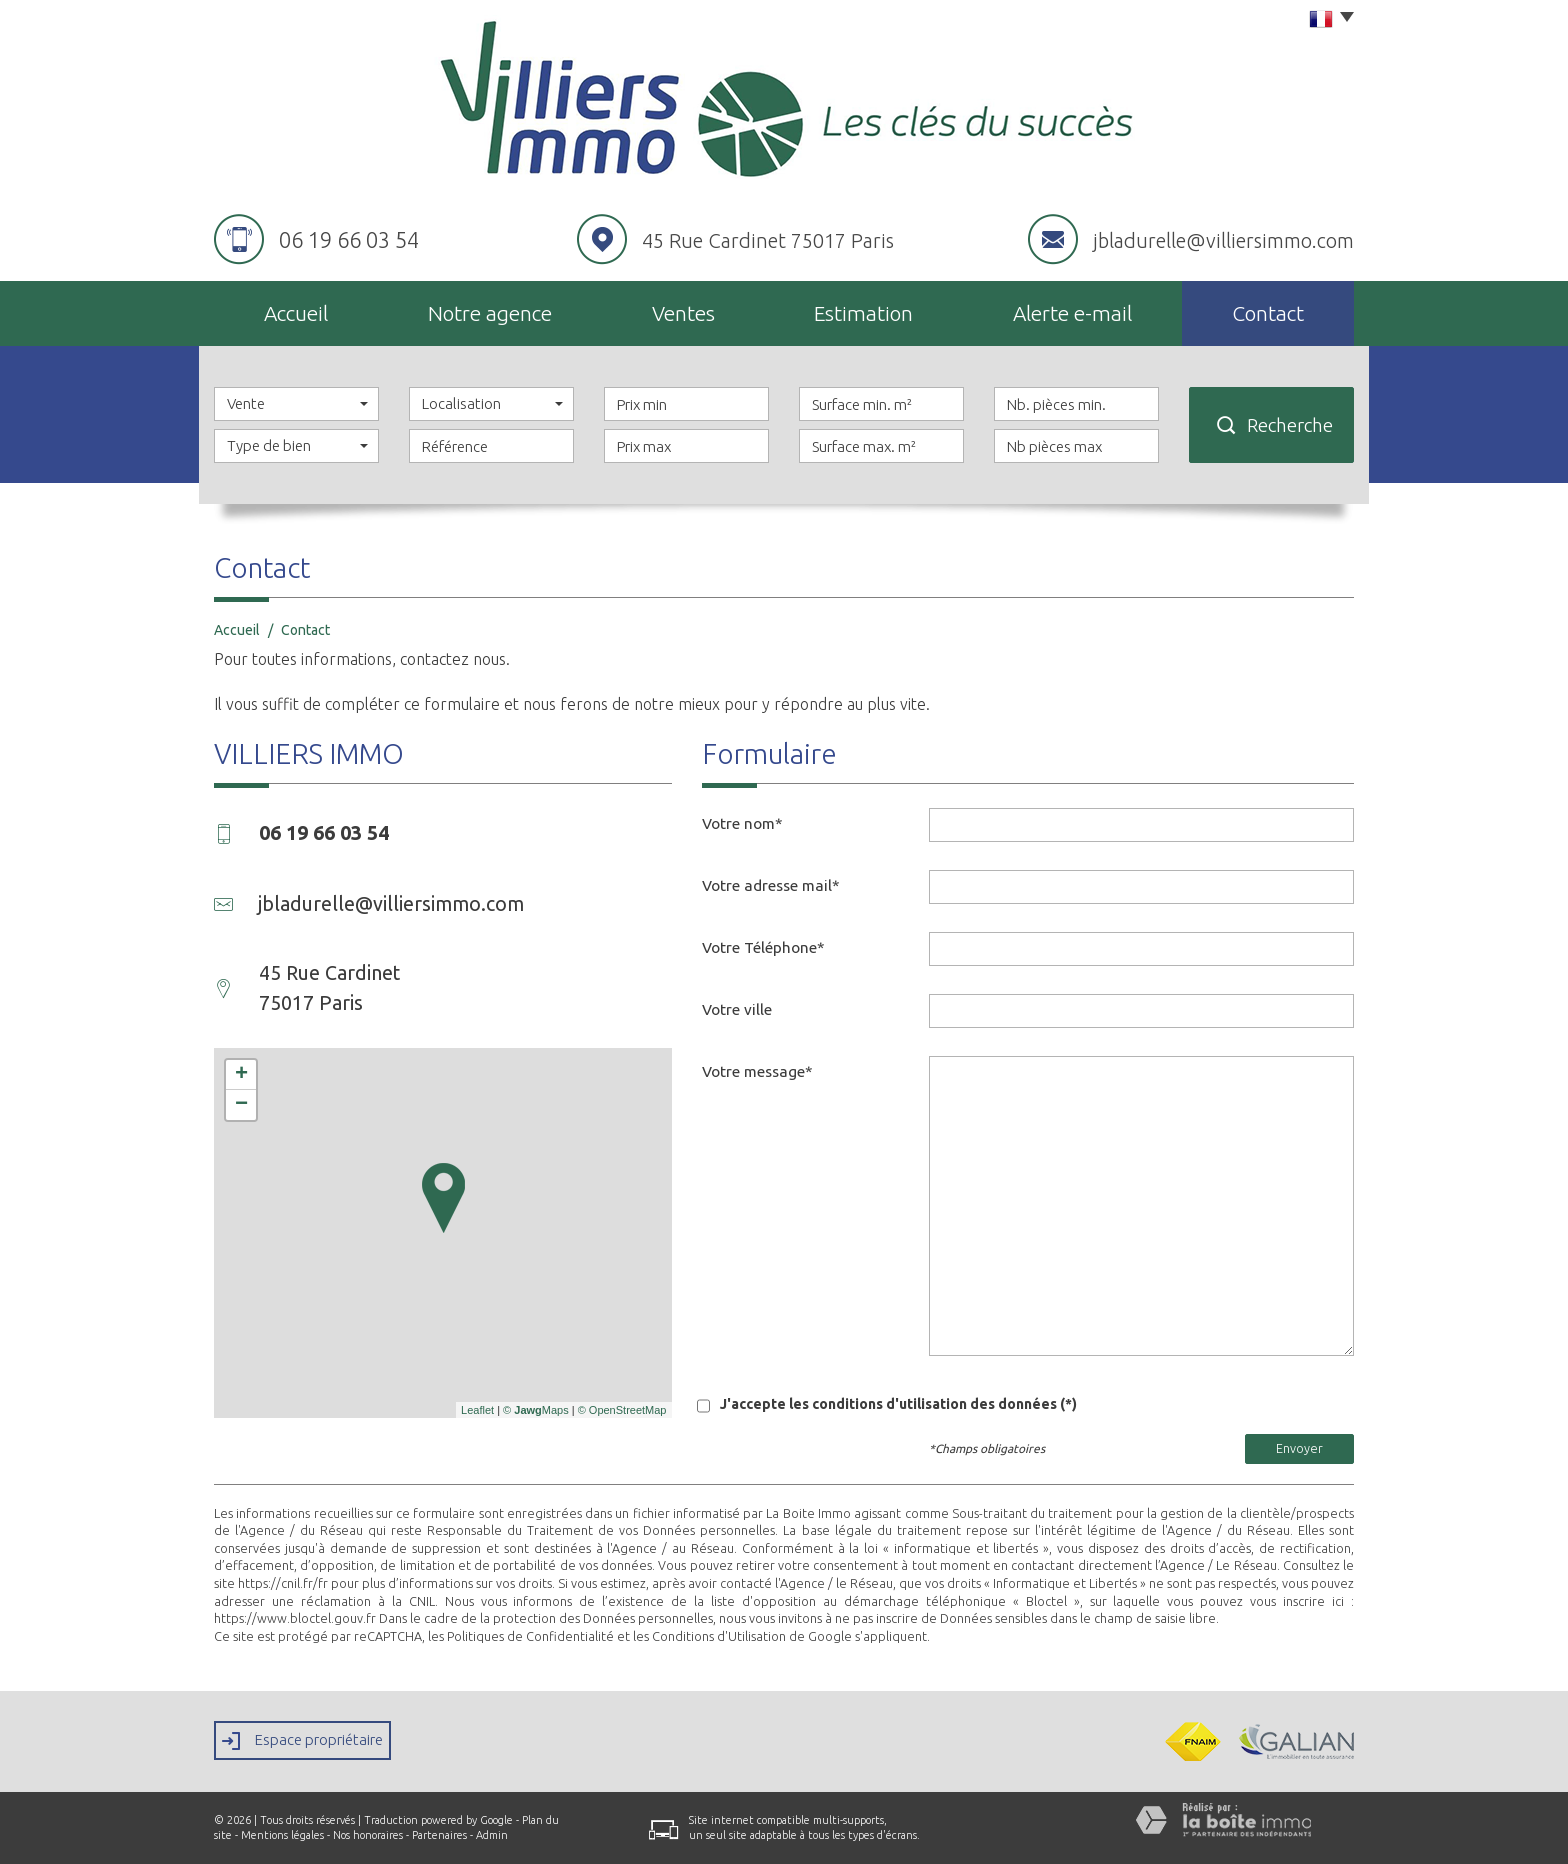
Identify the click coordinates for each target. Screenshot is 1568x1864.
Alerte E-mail (1072, 313)
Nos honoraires (368, 1835)
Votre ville (737, 1009)
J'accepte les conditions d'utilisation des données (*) (898, 1404)
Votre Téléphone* (763, 947)
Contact (1268, 313)
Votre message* (757, 1071)
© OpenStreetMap (622, 1410)
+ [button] (241, 1075)
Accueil (296, 313)
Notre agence (490, 313)
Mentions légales (282, 1835)
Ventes (683, 313)
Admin (492, 1835)
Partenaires (439, 1835)
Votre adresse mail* (771, 885)
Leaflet (477, 1410)
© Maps (536, 1410)
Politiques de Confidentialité (530, 1636)
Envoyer (1299, 1448)
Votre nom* (742, 823)
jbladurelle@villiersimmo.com (1223, 240)
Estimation (863, 313)
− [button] (241, 1105)
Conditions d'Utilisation (719, 1636)
